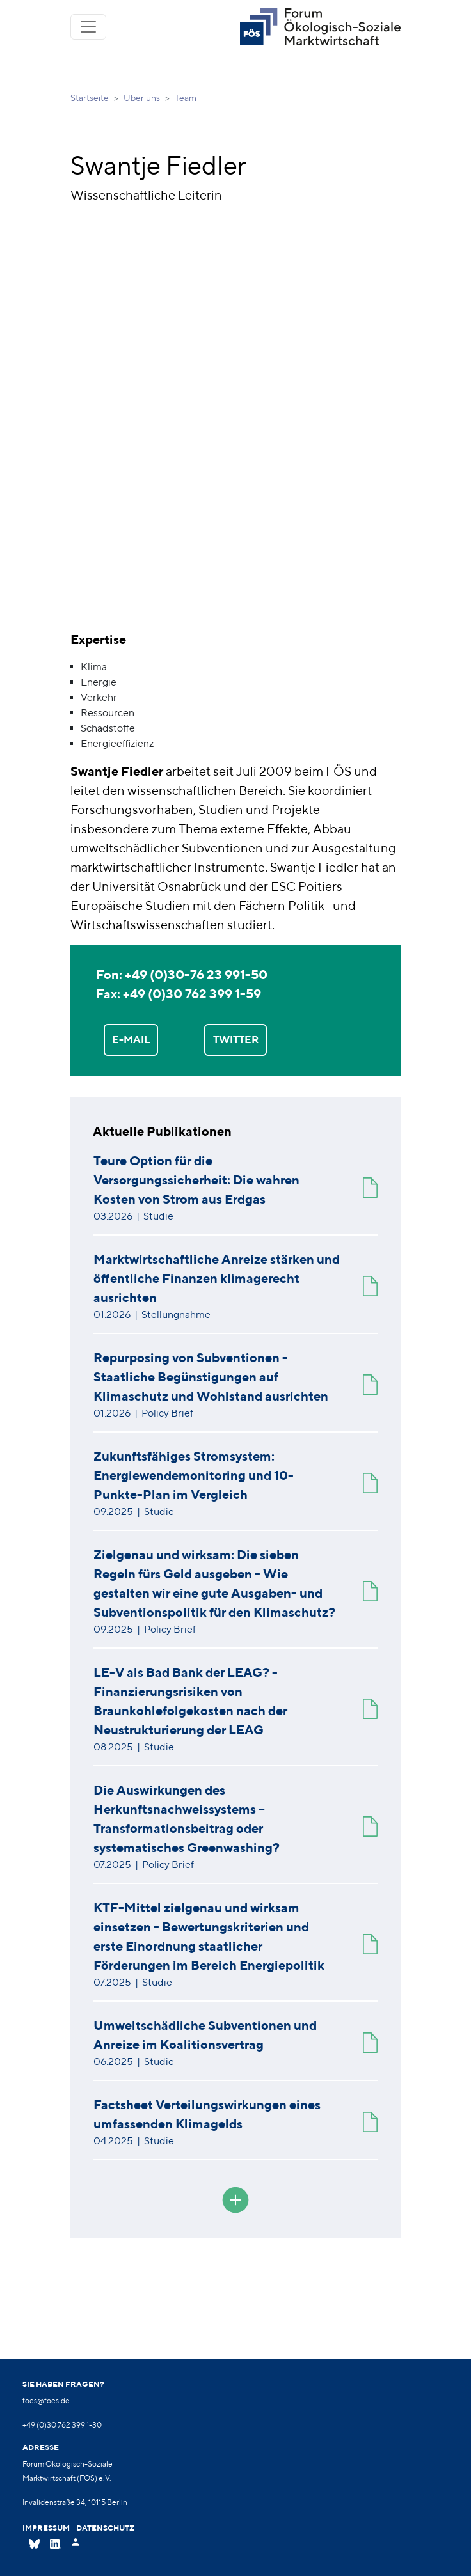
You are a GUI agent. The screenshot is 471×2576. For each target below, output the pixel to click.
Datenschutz (105, 2528)
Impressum (46, 2528)
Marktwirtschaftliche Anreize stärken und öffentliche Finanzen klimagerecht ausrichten (216, 1278)
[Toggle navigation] (88, 27)
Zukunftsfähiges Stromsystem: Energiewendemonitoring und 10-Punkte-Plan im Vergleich (193, 1475)
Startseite (89, 98)
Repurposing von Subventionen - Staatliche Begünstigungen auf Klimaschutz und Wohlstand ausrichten (210, 1376)
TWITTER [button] (236, 1039)
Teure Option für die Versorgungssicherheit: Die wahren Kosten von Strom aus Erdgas (196, 1179)
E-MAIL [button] (131, 1039)
